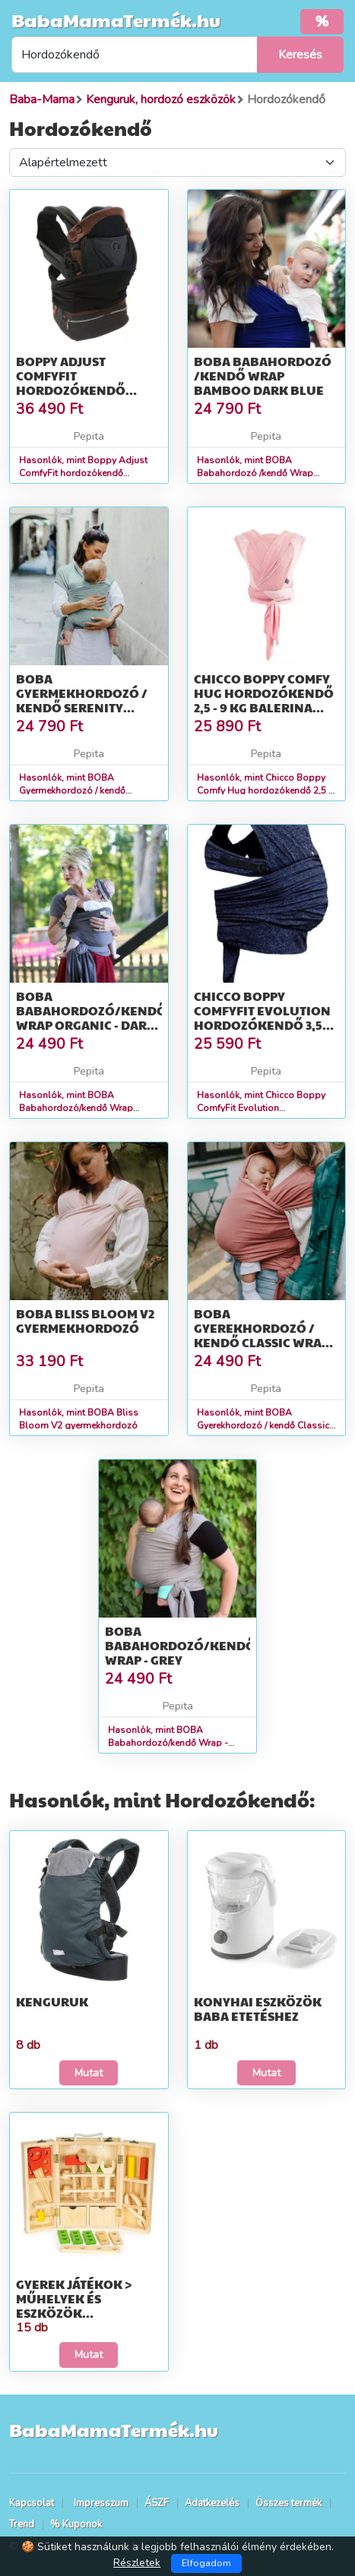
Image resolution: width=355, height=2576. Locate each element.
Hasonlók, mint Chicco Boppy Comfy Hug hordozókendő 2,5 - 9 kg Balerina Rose (264, 791)
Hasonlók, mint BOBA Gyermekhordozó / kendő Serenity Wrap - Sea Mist (72, 791)
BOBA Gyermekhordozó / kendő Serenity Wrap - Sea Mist (81, 700)
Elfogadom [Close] (206, 2563)
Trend (21, 2524)
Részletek (136, 2562)
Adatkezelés (212, 2503)
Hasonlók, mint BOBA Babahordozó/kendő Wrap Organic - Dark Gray (76, 1108)
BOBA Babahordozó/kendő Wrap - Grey (180, 1645)
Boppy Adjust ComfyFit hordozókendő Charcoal (70, 383)
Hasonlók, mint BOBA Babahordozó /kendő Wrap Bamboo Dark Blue (255, 473)
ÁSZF (156, 2503)
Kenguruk (52, 2001)
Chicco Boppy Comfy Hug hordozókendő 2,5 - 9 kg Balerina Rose (264, 700)
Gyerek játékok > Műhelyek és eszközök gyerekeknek (74, 2306)
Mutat (88, 2073)
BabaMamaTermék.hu (115, 20)
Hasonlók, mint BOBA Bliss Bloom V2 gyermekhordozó (78, 1419)
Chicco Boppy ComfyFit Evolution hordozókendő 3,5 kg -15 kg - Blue (262, 1018)
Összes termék (288, 2503)
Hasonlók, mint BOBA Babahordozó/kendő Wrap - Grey (168, 1743)
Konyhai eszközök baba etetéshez (258, 2009)
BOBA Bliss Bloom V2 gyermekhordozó (85, 1321)
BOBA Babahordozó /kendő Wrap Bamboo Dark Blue (262, 375)
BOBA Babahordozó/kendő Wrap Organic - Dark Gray (91, 1018)
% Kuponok (76, 2524)
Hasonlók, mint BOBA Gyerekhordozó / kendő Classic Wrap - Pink (263, 1425)
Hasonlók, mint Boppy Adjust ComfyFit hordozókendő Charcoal (83, 473)
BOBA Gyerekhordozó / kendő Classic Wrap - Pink (265, 1335)
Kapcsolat (31, 2503)
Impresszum (101, 2503)
